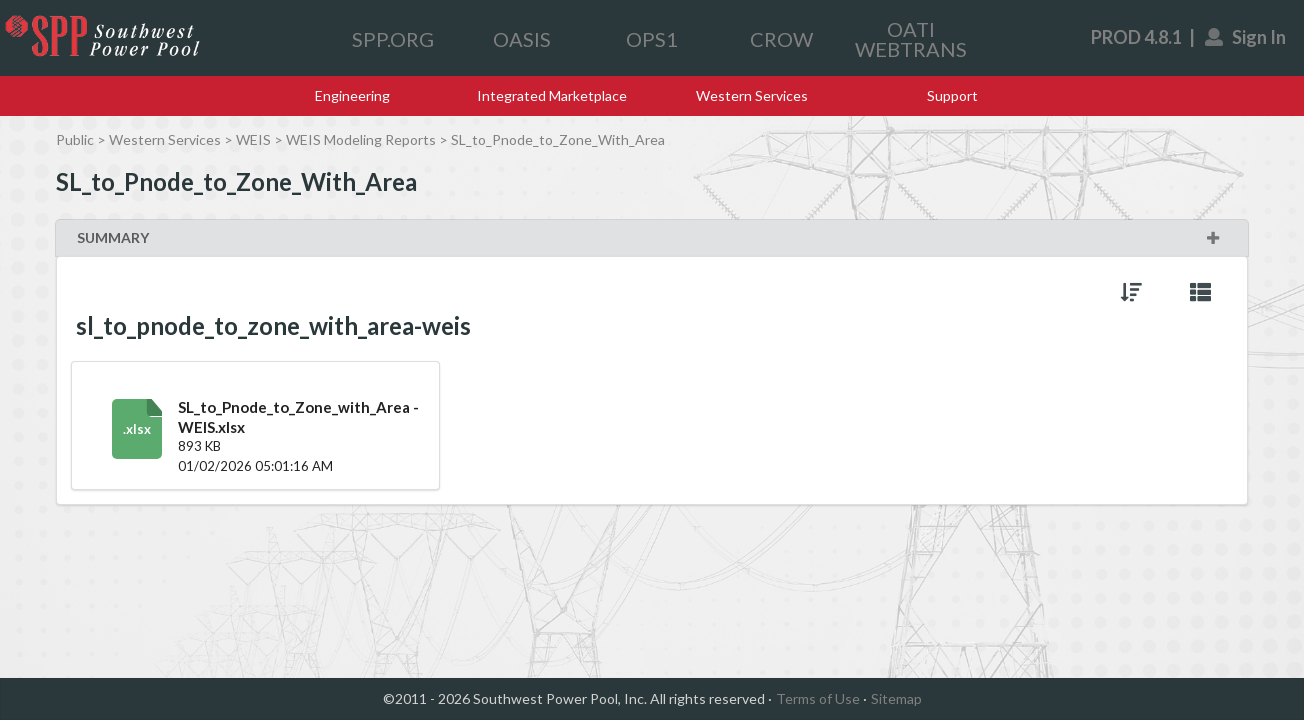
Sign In (1246, 37)
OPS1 (652, 39)
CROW (781, 39)
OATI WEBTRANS (911, 39)
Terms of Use (818, 698)
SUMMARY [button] (649, 237)
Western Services (752, 95)
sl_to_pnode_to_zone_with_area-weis (273, 326)
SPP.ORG (393, 39)
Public (75, 139)
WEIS (253, 139)
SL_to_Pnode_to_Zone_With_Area (558, 139)
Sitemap (896, 698)
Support (952, 95)
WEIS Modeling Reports (361, 139)
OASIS (522, 39)
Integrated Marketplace (552, 95)
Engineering (352, 95)
